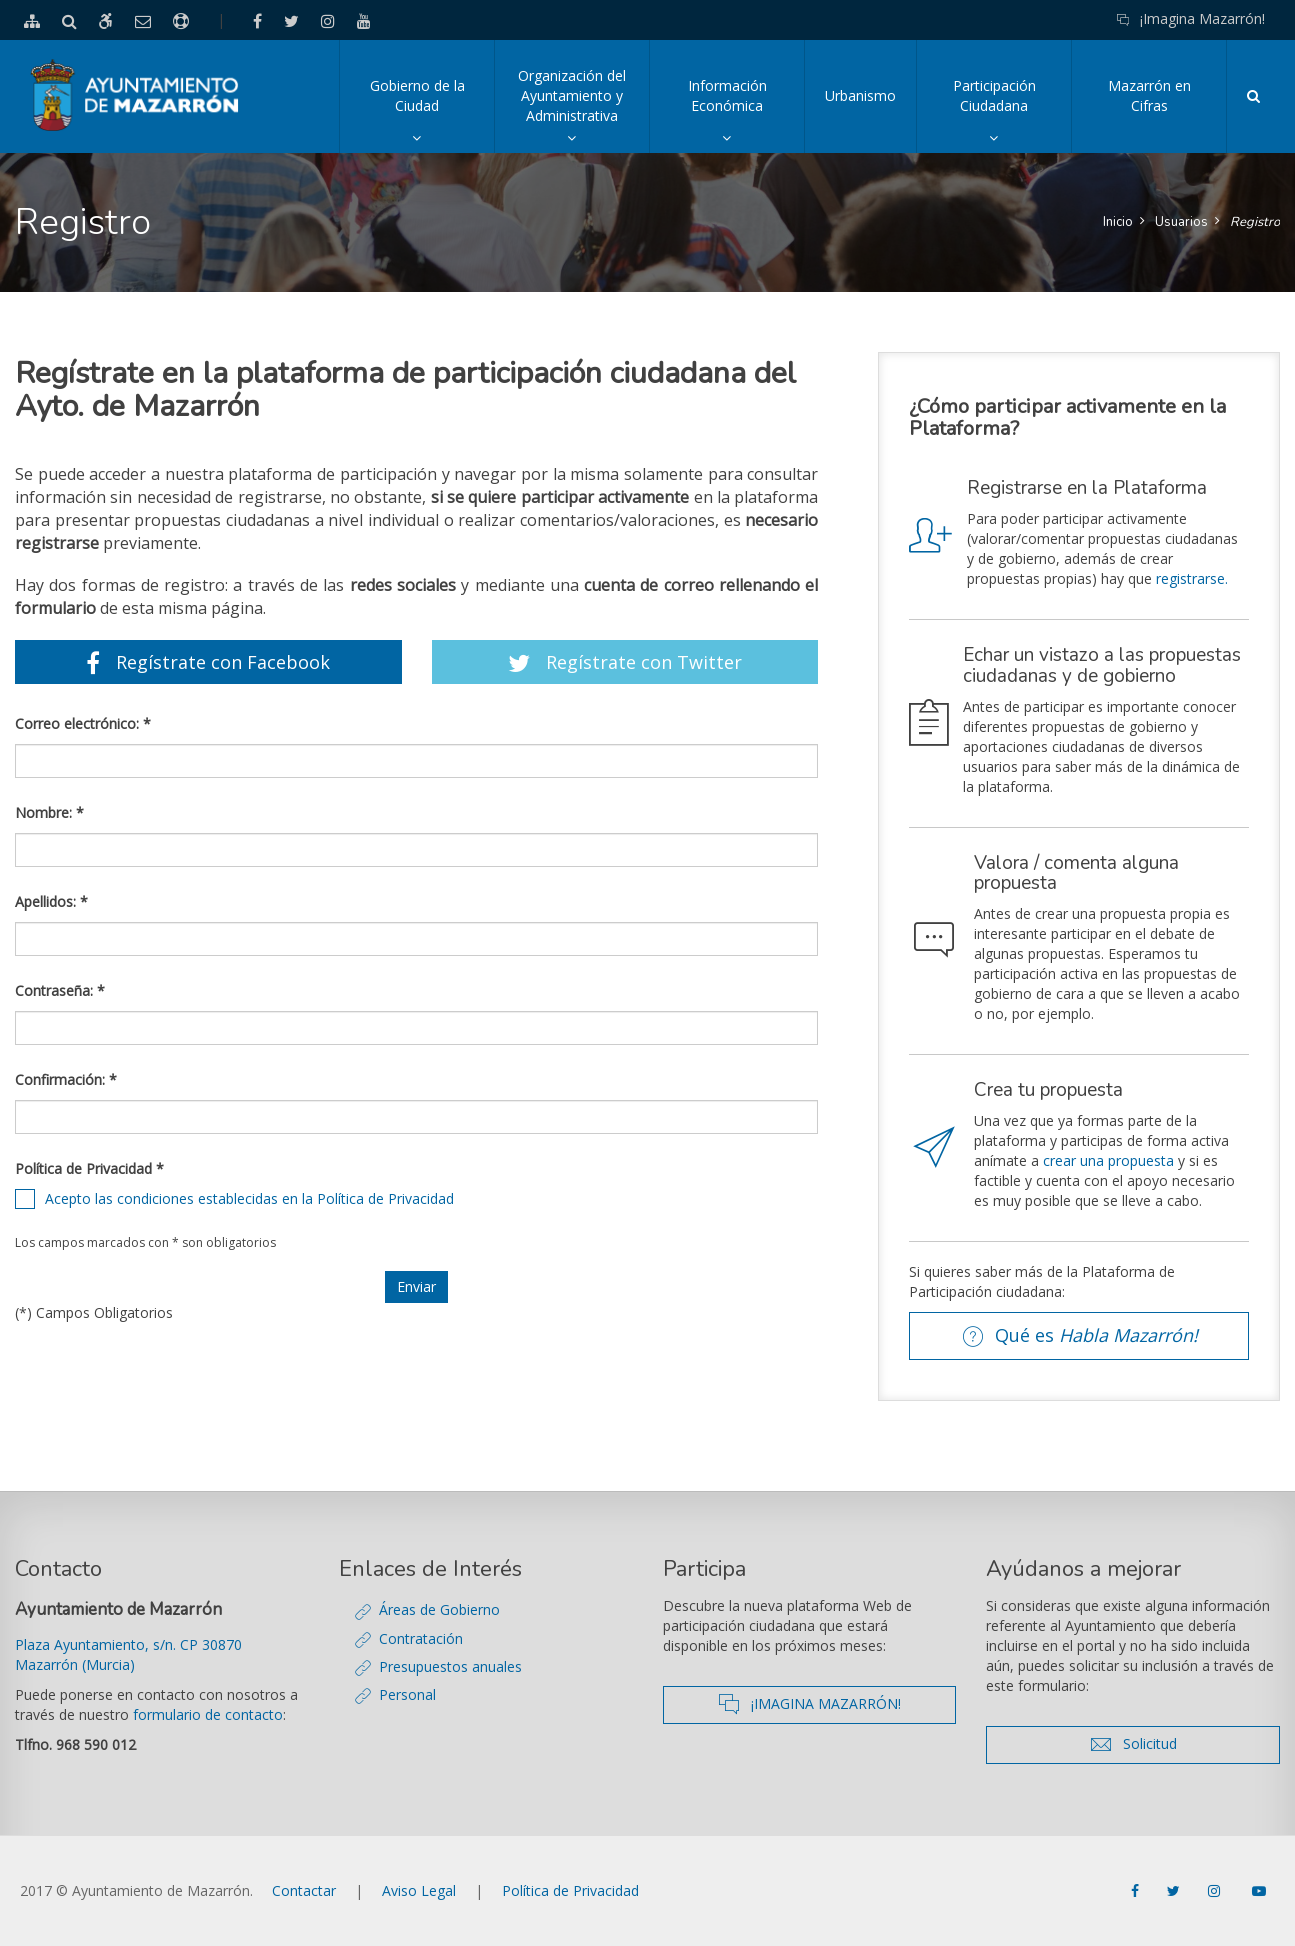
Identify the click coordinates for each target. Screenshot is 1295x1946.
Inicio (1118, 222)
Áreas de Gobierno (439, 1609)
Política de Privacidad (570, 1890)
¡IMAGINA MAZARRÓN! (836, 1704)
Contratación (421, 1638)
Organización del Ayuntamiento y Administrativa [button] (583, 109)
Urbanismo (860, 95)
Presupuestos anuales (450, 1666)
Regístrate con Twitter (625, 662)
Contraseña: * (60, 990)
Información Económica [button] (746, 114)
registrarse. (1192, 578)
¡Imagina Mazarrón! (1190, 18)
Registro (1255, 222)
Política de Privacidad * (89, 1168)
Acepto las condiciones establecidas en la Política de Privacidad (249, 1198)
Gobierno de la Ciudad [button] (432, 114)
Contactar (304, 1890)
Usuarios (1181, 222)
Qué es (1086, 1336)
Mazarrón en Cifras (1149, 95)
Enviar (416, 1286)
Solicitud (1176, 1744)
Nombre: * (49, 812)
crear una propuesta (1108, 1160)
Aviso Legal (419, 1890)
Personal (407, 1694)
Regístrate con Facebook (208, 662)
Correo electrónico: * (83, 723)
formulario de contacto (208, 1714)
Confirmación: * (66, 1079)
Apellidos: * (51, 901)
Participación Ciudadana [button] (1012, 114)
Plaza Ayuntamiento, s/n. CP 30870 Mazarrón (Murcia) (128, 1654)
